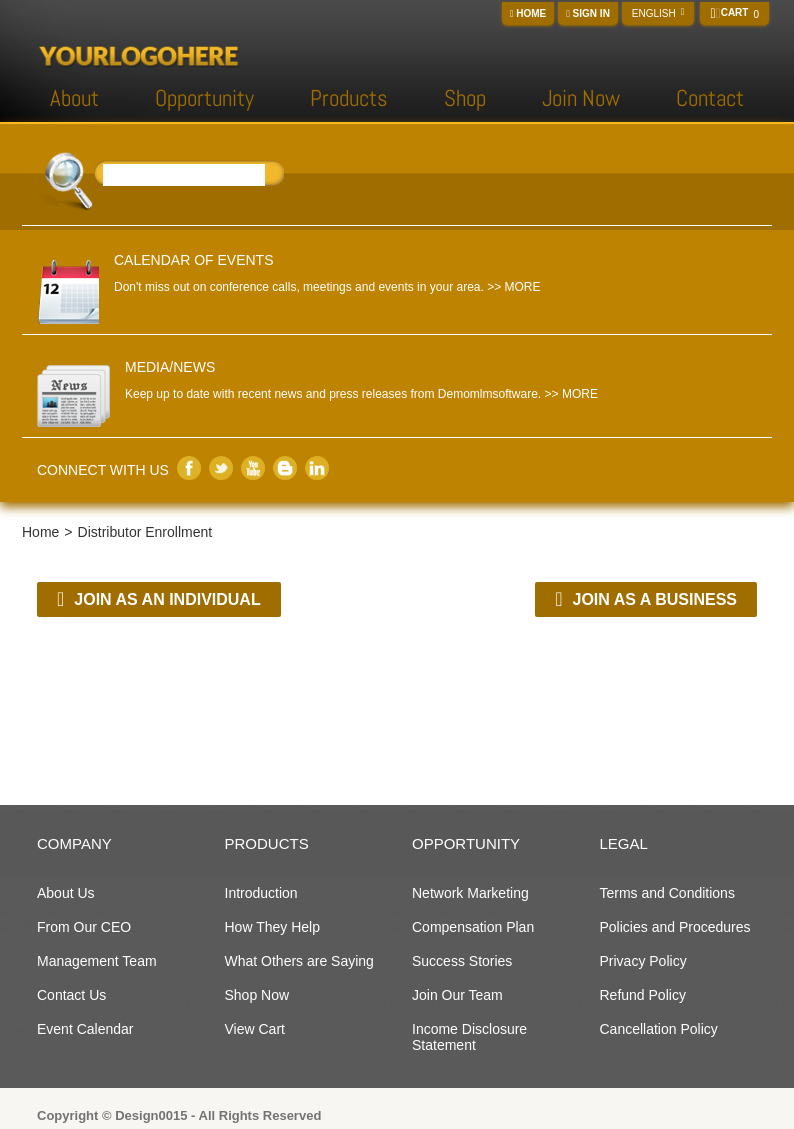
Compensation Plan (473, 927)
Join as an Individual (159, 599)
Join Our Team (457, 995)
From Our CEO (84, 927)
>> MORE (513, 287)
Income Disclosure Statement (469, 1037)
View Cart (255, 1029)
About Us (66, 893)
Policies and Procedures (675, 927)
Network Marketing (470, 893)
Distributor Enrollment (145, 532)
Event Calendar (85, 1029)
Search (276, 178)
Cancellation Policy (659, 1029)
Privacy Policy (643, 961)
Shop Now (257, 995)
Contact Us (71, 995)
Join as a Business (646, 599)
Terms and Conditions (667, 893)
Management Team (97, 961)
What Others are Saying (299, 961)
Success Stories (462, 961)
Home (528, 13)
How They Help (272, 927)
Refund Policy (643, 995)
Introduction (261, 893)
